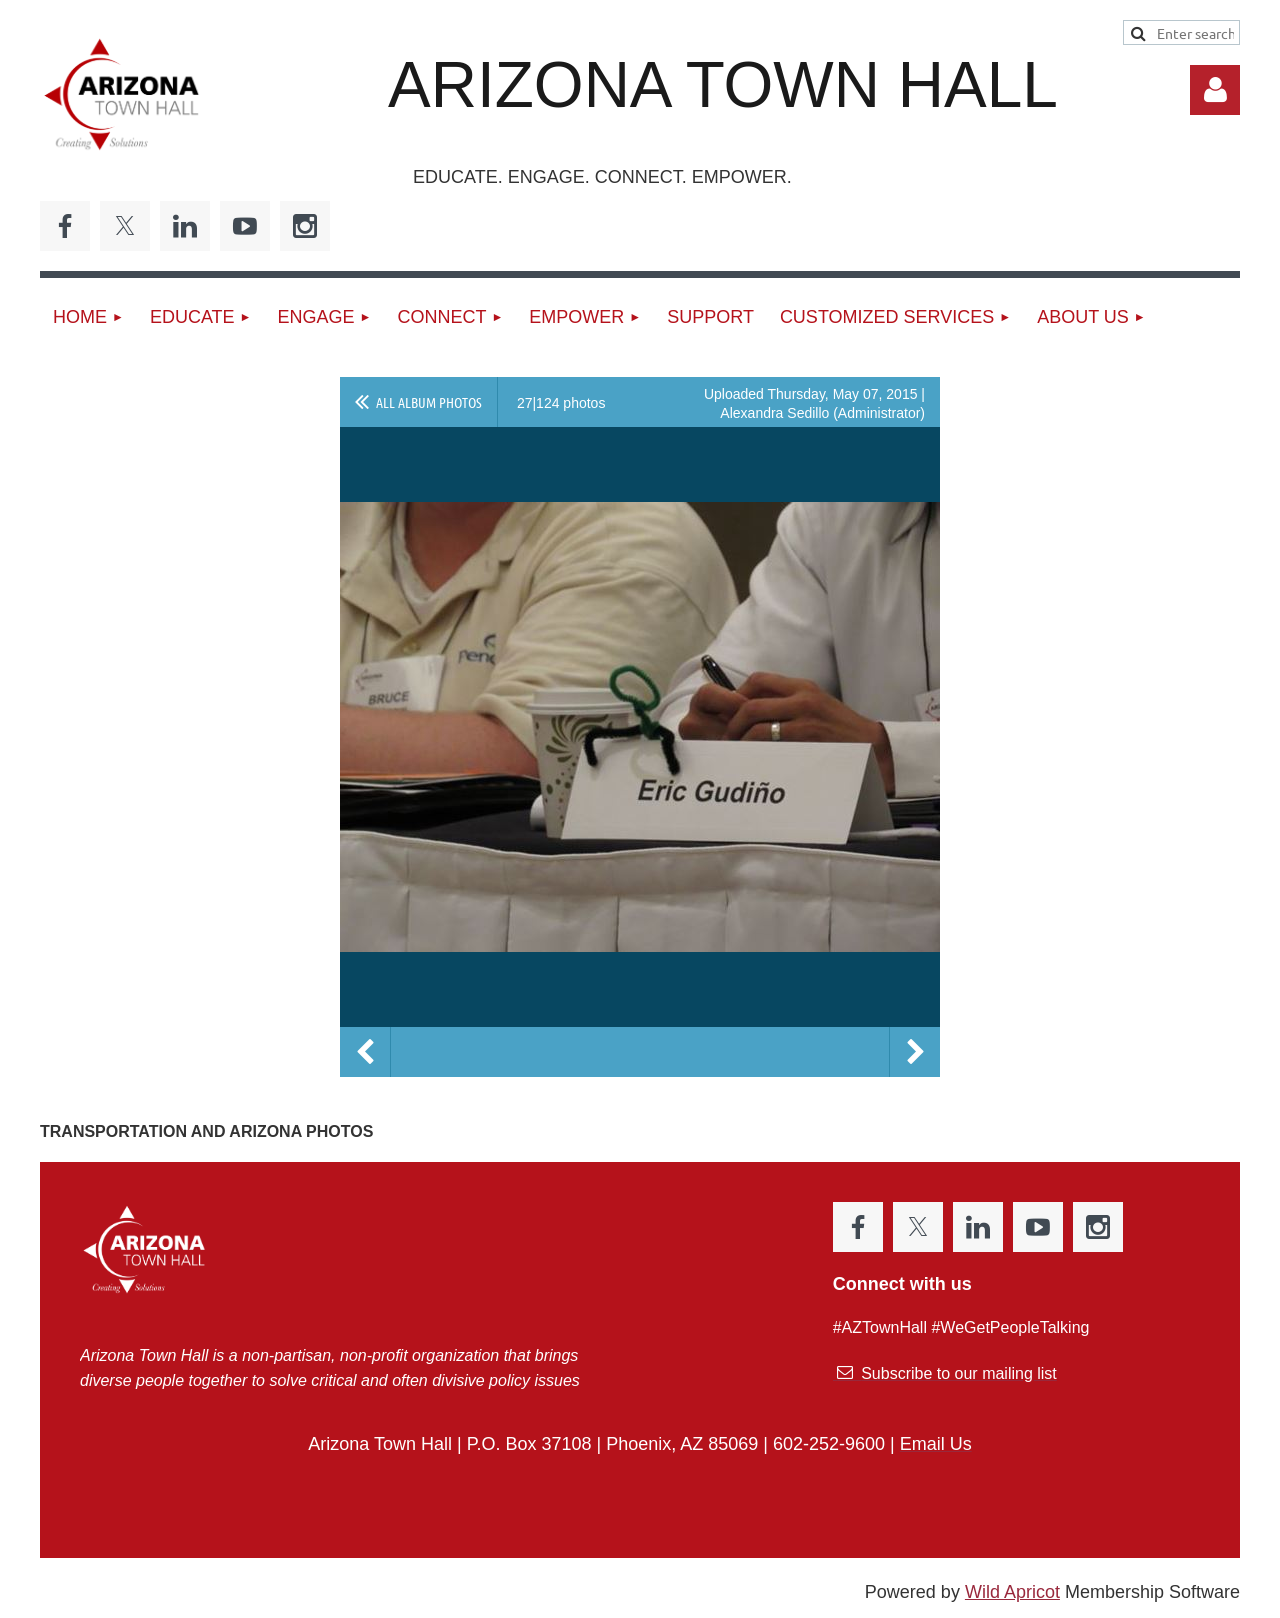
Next (915, 1052)
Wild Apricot (1012, 1592)
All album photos (429, 402)
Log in (1215, 90)
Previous (365, 1052)
